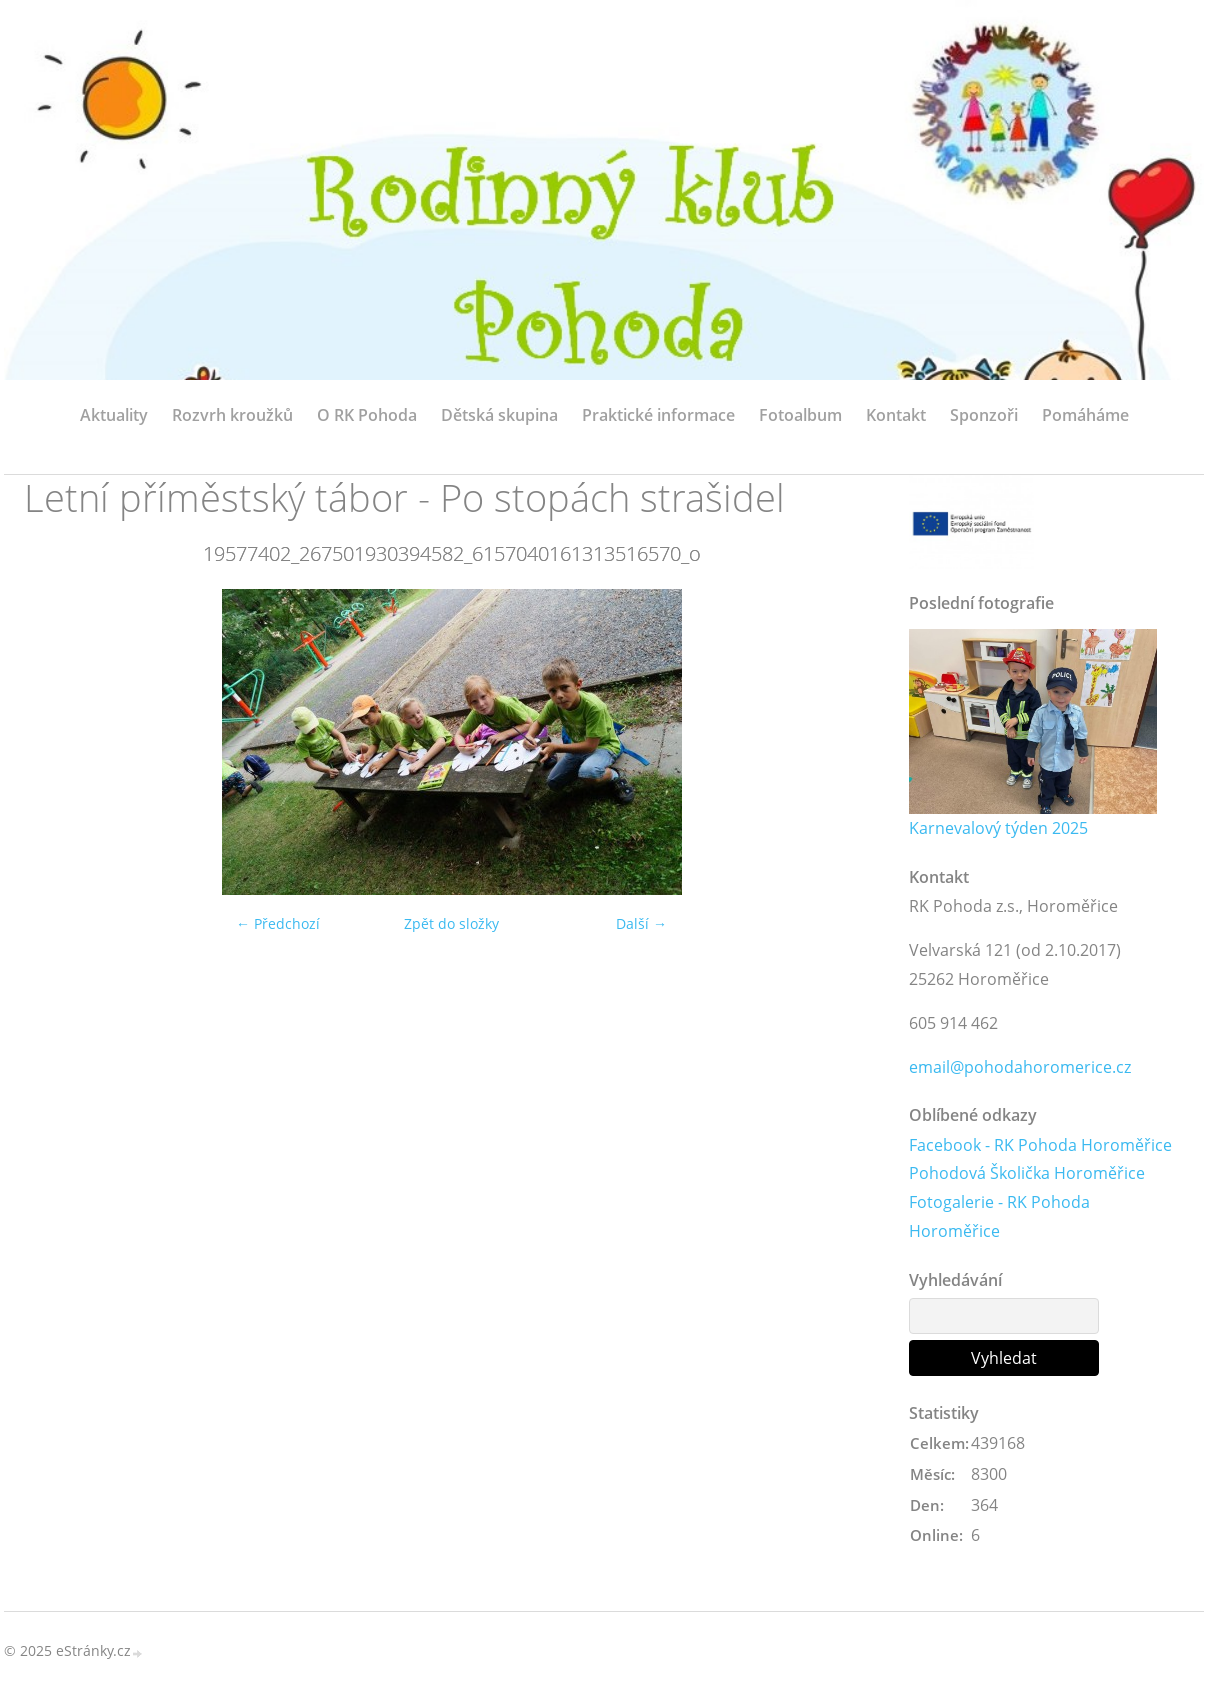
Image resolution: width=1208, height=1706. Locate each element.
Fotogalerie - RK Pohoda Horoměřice (999, 1216)
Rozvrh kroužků (232, 415)
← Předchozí (278, 923)
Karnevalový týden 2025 (998, 828)
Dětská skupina (499, 415)
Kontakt (896, 415)
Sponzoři (984, 415)
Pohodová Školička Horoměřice (1027, 1173)
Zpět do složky (451, 923)
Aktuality (114, 415)
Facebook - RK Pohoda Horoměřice (1040, 1145)
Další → (641, 923)
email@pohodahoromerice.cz (1020, 1067)
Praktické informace (658, 415)
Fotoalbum (800, 415)
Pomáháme (1085, 415)
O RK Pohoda (367, 415)
